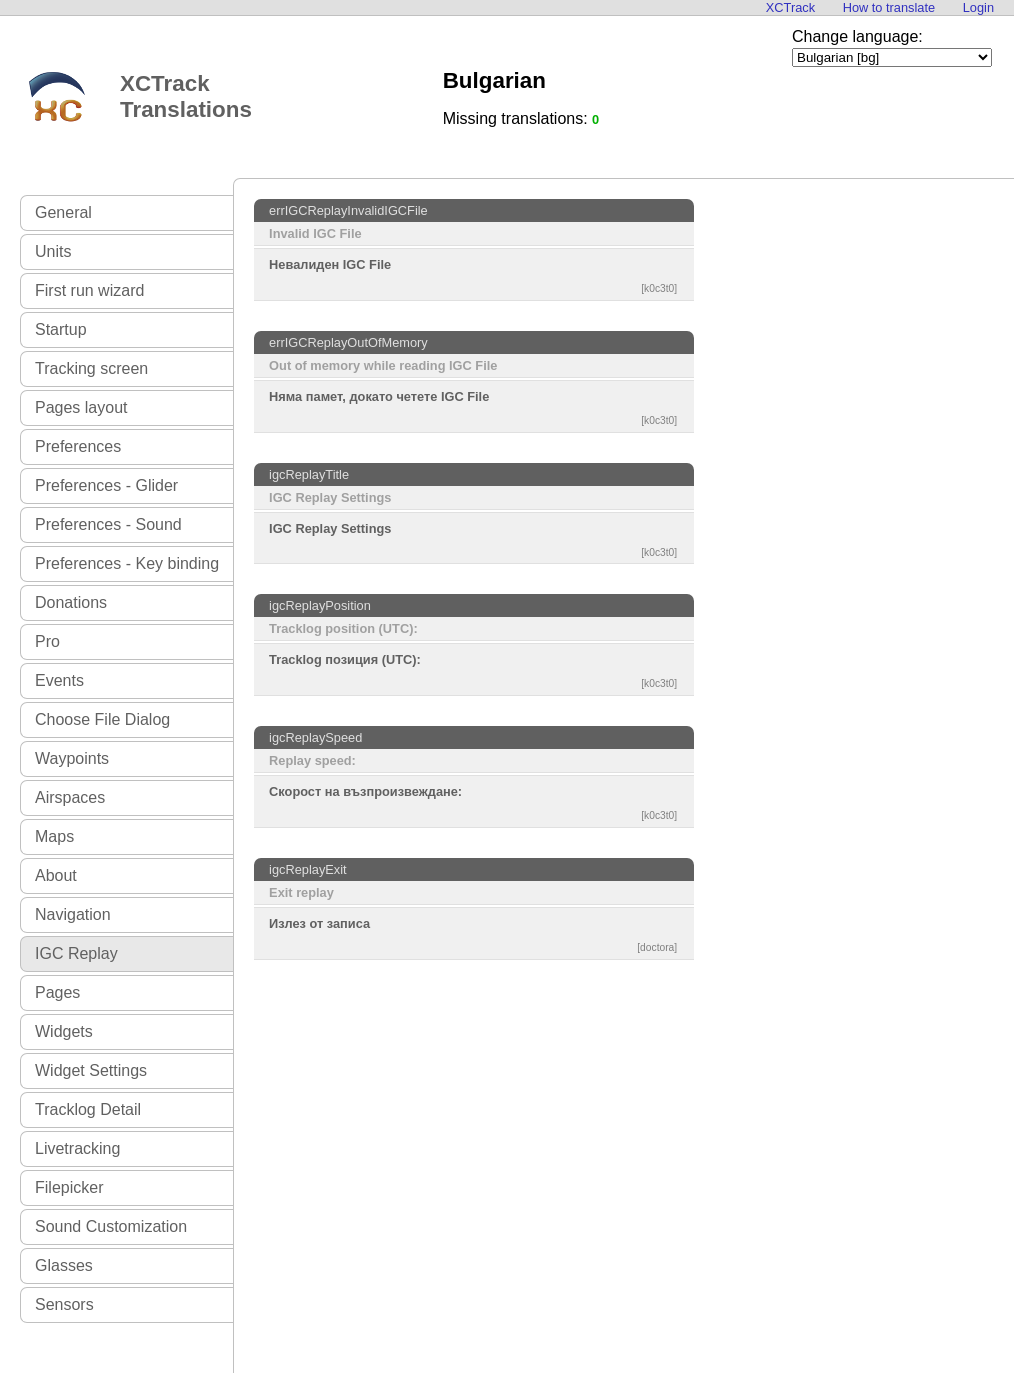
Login (978, 7)
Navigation (73, 914)
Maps (54, 836)
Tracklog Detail (88, 1109)
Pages (57, 992)
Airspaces (70, 797)
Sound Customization (111, 1226)
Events (59, 680)
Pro (47, 641)
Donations (71, 602)
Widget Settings (91, 1070)
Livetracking (77, 1148)
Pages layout (81, 407)
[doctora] (657, 947)
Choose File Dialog (102, 719)
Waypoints (72, 758)
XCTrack (790, 7)
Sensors (64, 1304)
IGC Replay (76, 953)
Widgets (64, 1031)
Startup (61, 329)
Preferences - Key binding (127, 563)
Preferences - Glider (106, 485)
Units (53, 251)
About (56, 875)
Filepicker (69, 1187)
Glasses (64, 1265)
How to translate (889, 7)
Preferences (78, 446)
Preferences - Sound (108, 524)
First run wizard (89, 290)
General (63, 212)
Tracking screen (91, 368)
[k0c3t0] (659, 288)
